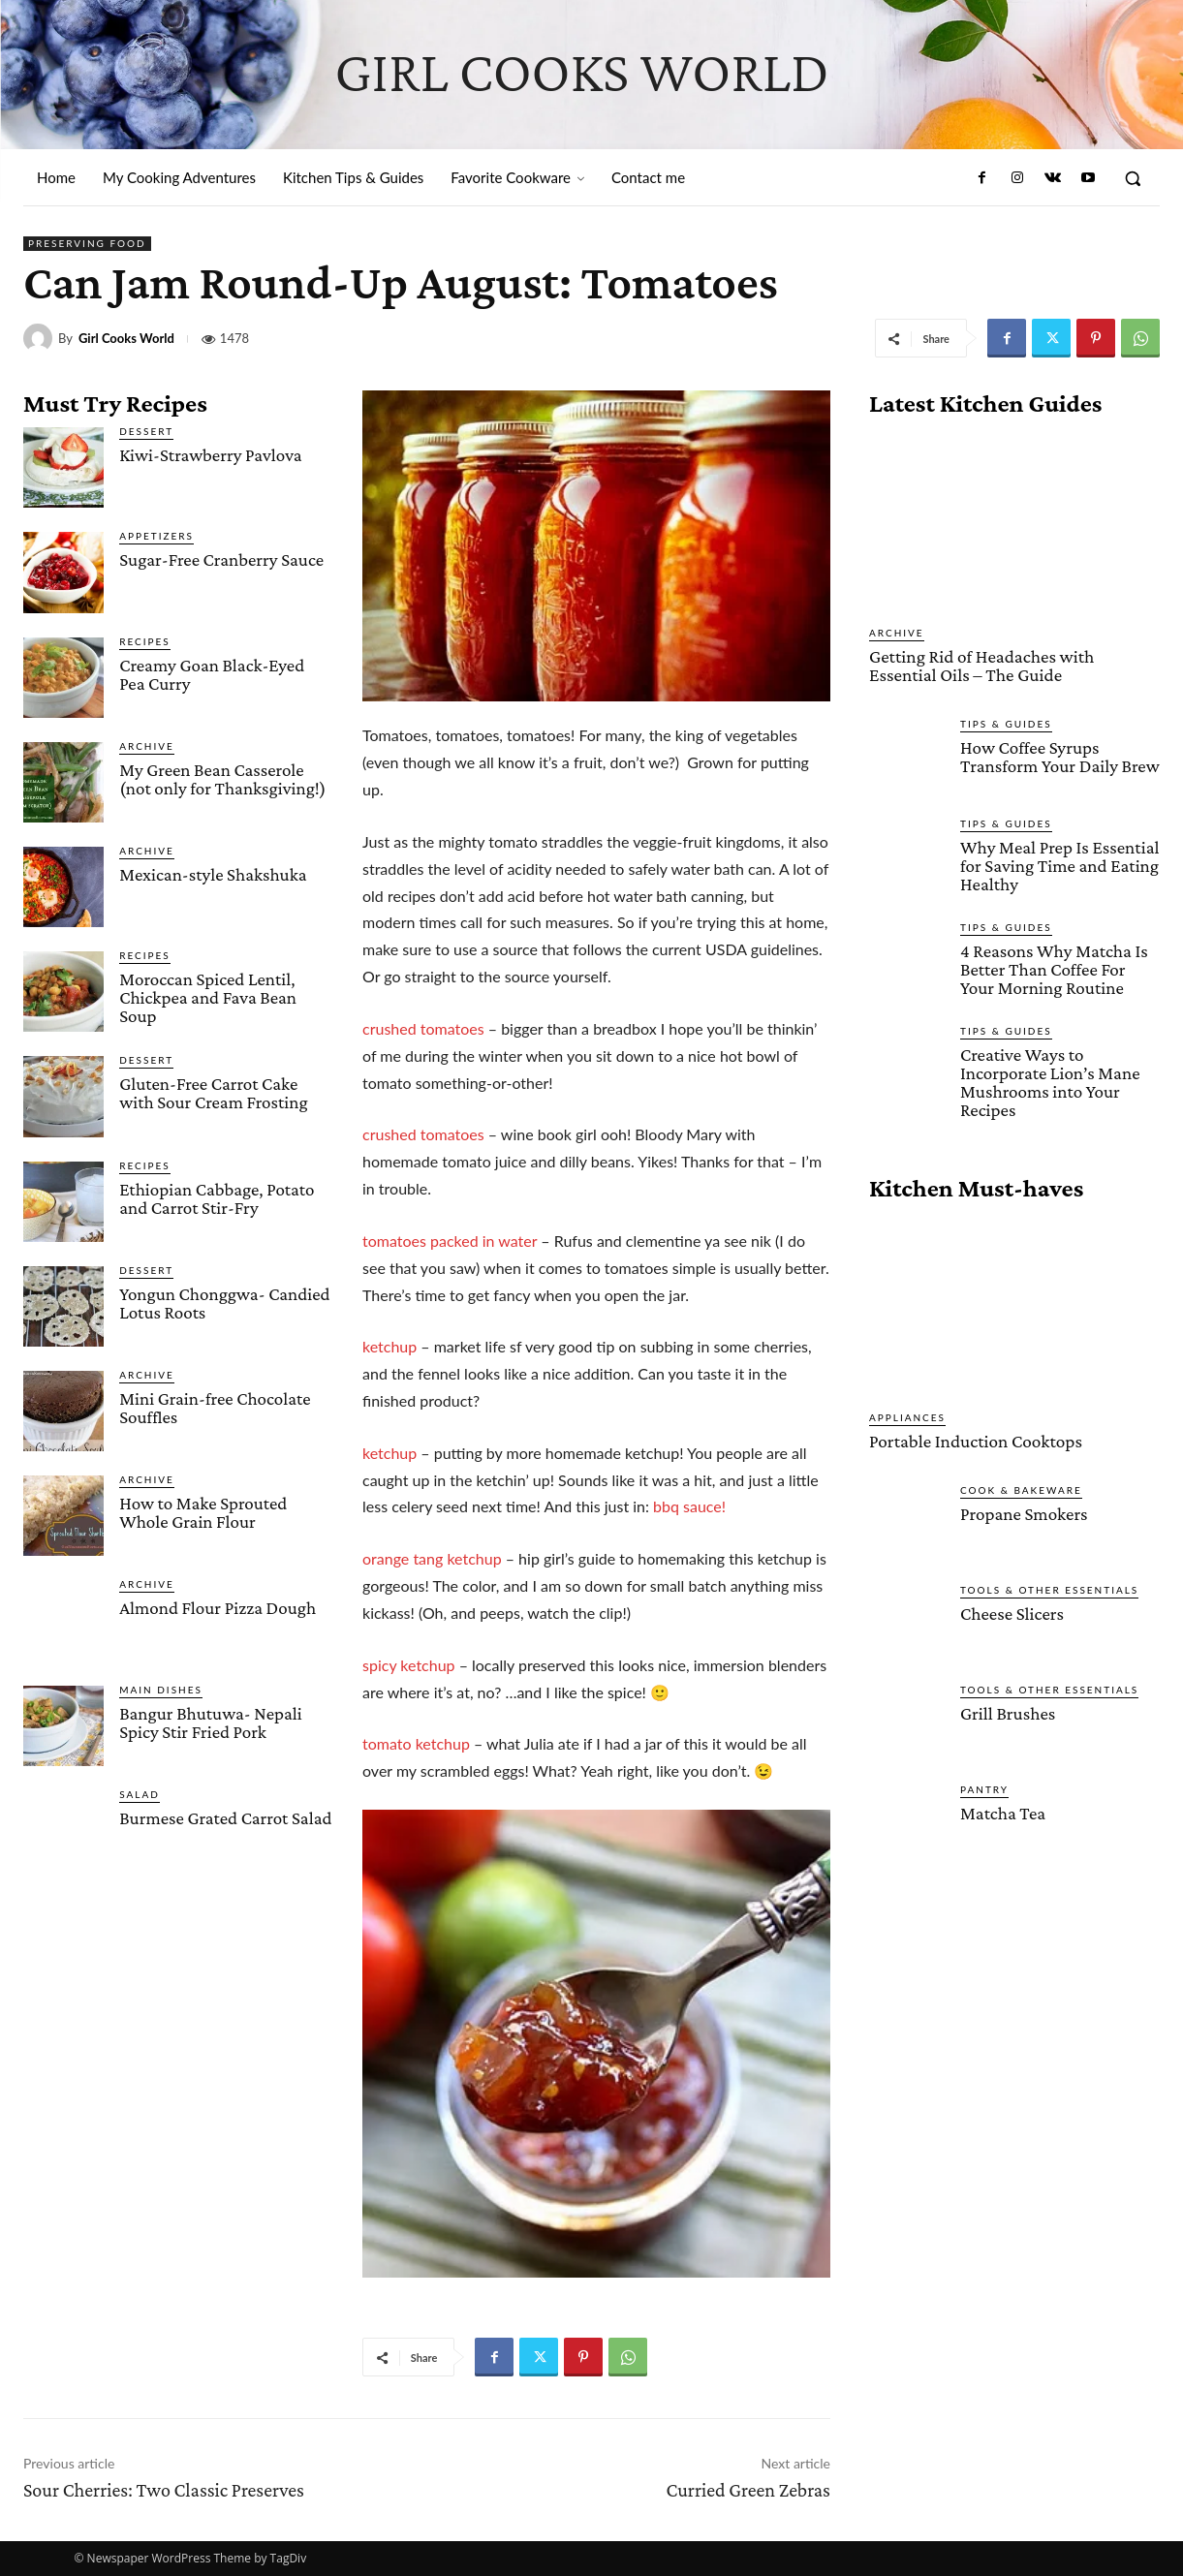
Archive (146, 746)
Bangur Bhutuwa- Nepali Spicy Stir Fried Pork (210, 1722)
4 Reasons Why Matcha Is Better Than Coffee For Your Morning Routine (1053, 968)
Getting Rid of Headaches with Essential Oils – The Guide (980, 665)
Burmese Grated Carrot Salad (225, 1818)
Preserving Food (87, 243)
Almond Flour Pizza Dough (217, 1608)
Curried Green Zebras (748, 2489)
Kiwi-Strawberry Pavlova (210, 455)
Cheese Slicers (1012, 1611)
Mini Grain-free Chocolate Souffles (214, 1407)
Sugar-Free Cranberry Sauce (221, 559)
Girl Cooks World (126, 338)
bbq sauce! (689, 1506)
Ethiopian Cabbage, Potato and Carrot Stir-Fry (216, 1198)
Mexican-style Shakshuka (212, 874)
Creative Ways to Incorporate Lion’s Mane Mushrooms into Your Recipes (1049, 1081)
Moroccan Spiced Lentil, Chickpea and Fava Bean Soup (207, 997)
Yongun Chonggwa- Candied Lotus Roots (224, 1303)
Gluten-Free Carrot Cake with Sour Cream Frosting (213, 1092)
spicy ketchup (408, 1665)
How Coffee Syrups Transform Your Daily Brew (1059, 755)
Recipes (145, 641)
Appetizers (156, 536)
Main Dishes (160, 1689)
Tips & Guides (1006, 723)
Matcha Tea (1002, 1811)
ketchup (389, 1346)
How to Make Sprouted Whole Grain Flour (203, 1512)
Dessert (146, 431)
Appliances (907, 1416)
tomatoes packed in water (449, 1240)
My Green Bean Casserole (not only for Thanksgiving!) (222, 779)
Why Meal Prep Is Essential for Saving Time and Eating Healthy (1059, 864)
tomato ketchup (416, 1743)
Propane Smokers (1023, 1512)
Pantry (984, 1787)
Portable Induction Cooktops (974, 1440)
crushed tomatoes (423, 1028)
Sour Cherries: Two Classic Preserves (163, 2489)
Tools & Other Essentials (1049, 1588)
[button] (1132, 178)
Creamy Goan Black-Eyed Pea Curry (211, 674)
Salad (139, 1794)
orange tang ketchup (432, 1558)
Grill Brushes (1007, 1711)
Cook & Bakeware (1021, 1488)
